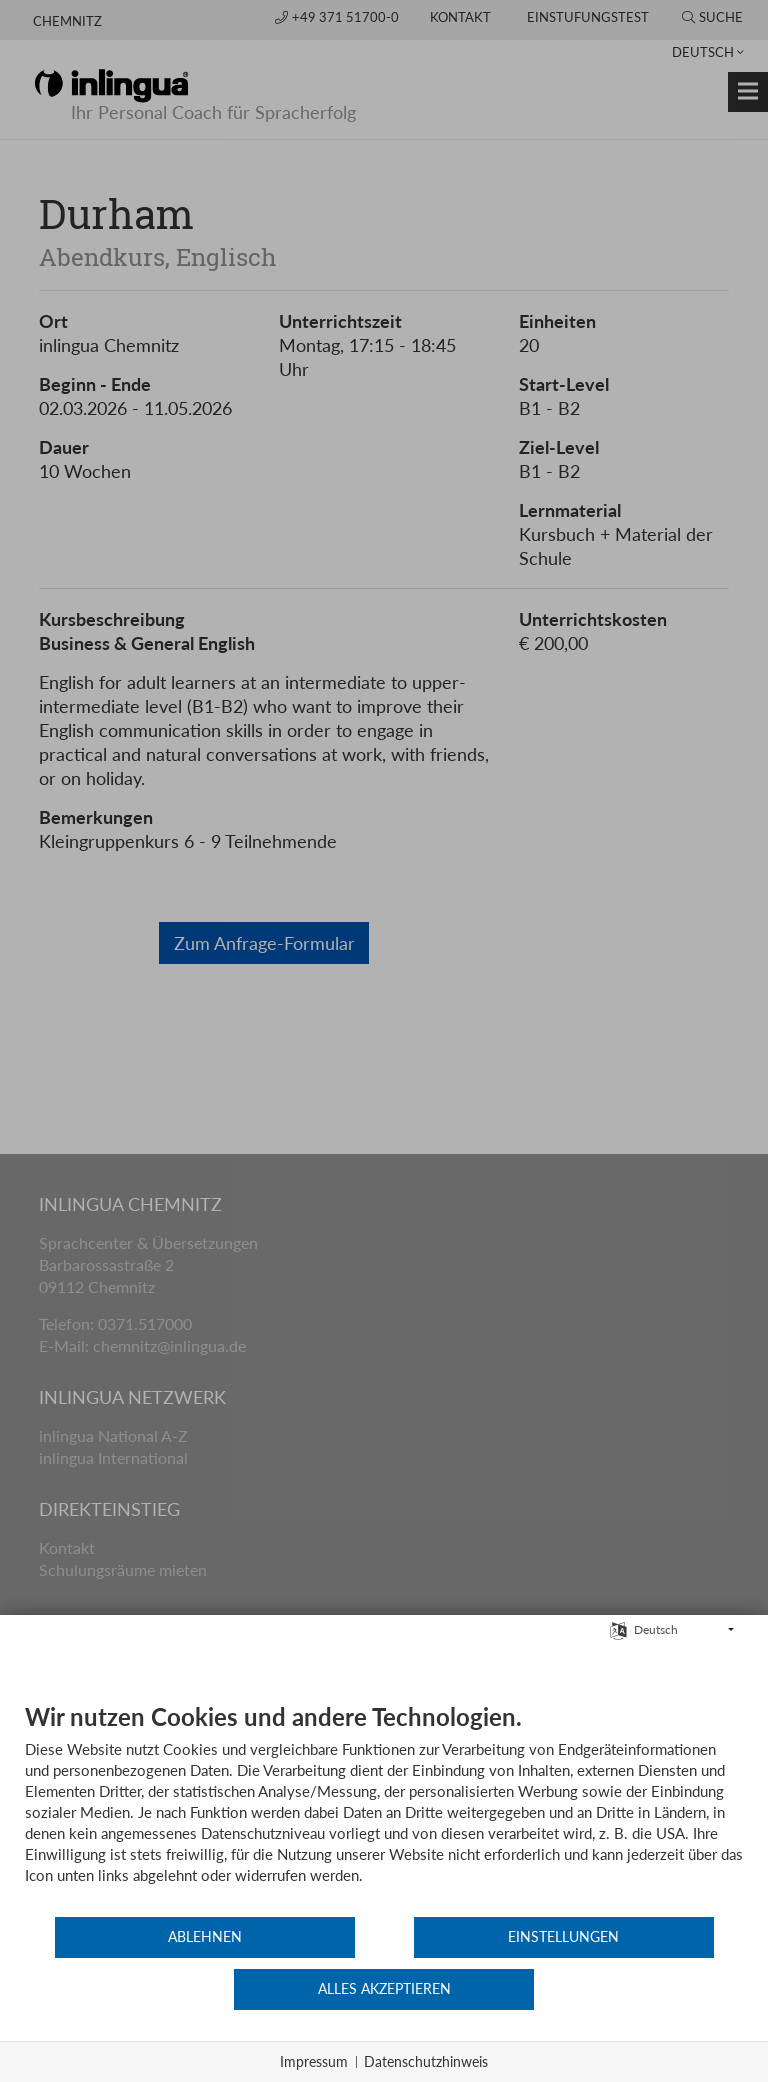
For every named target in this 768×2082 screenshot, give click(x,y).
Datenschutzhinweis (426, 2061)
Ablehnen (145, 1990)
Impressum (314, 2061)
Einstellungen (383, 1990)
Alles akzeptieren (623, 1990)
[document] (384, 1861)
